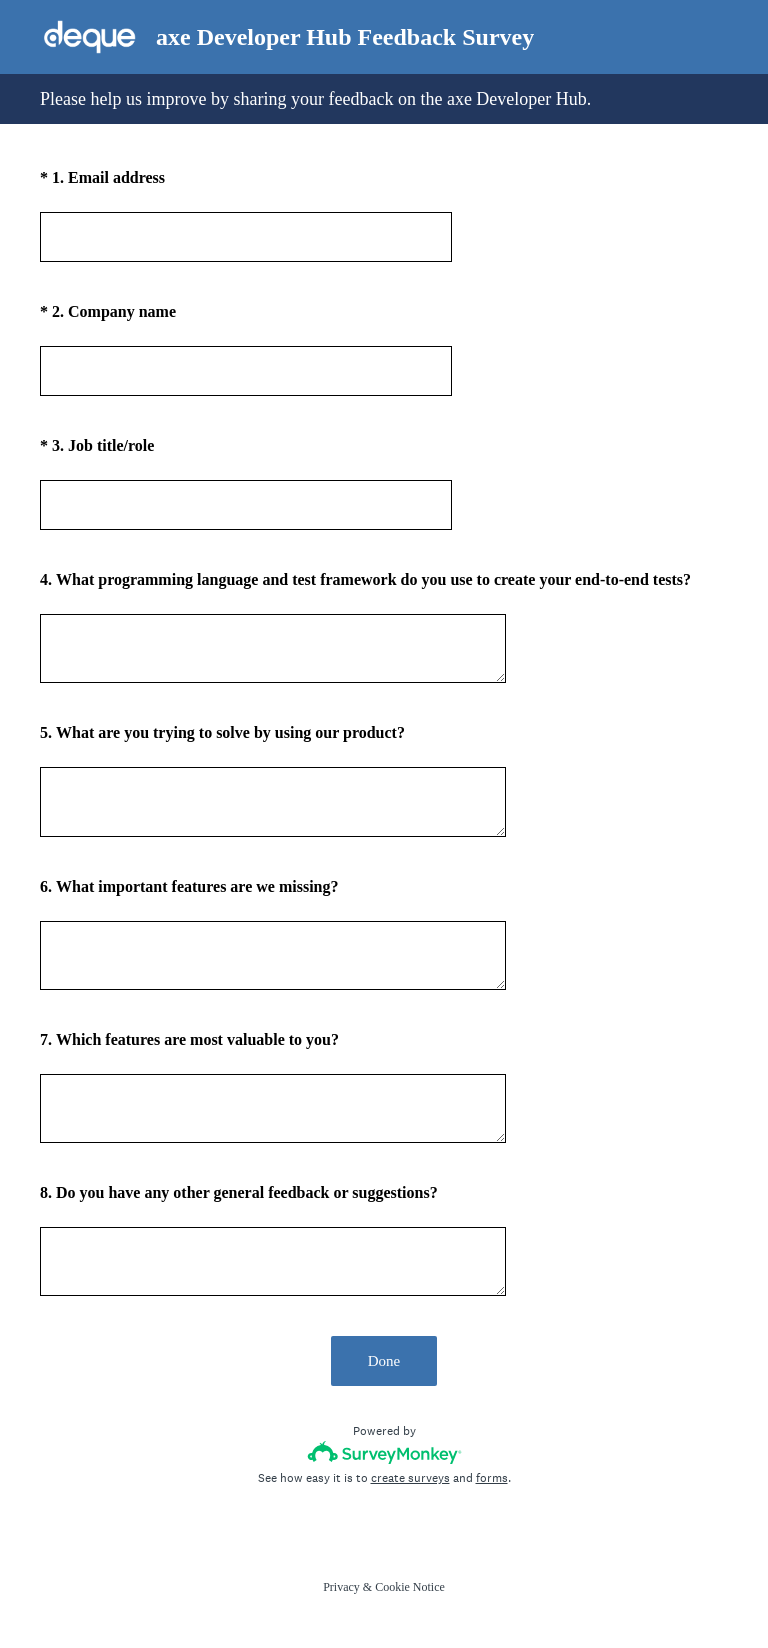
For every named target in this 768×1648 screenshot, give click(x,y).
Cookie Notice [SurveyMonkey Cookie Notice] (410, 1587)
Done (384, 1361)
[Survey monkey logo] (384, 1452)
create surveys (410, 1478)
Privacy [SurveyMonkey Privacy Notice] (341, 1587)
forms (492, 1478)
